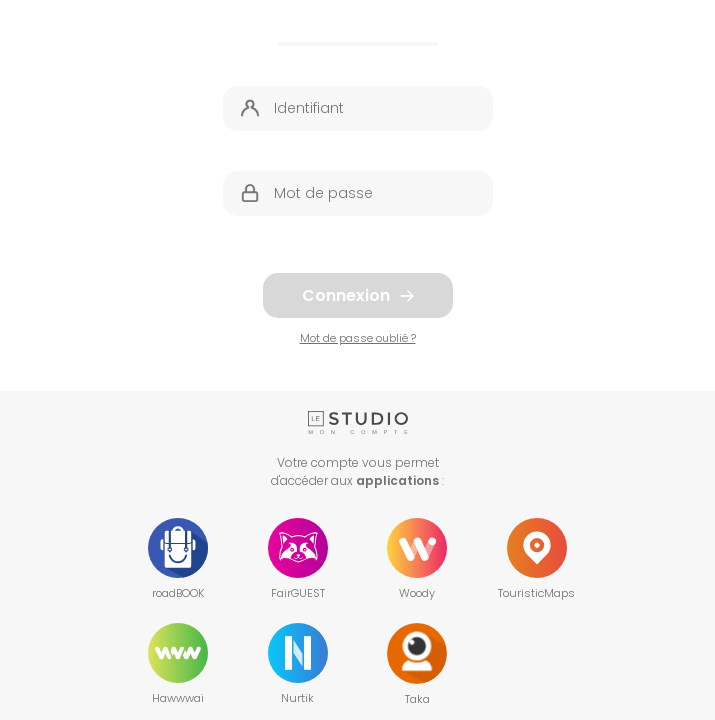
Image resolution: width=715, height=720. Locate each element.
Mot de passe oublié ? (358, 338)
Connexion (358, 295)
